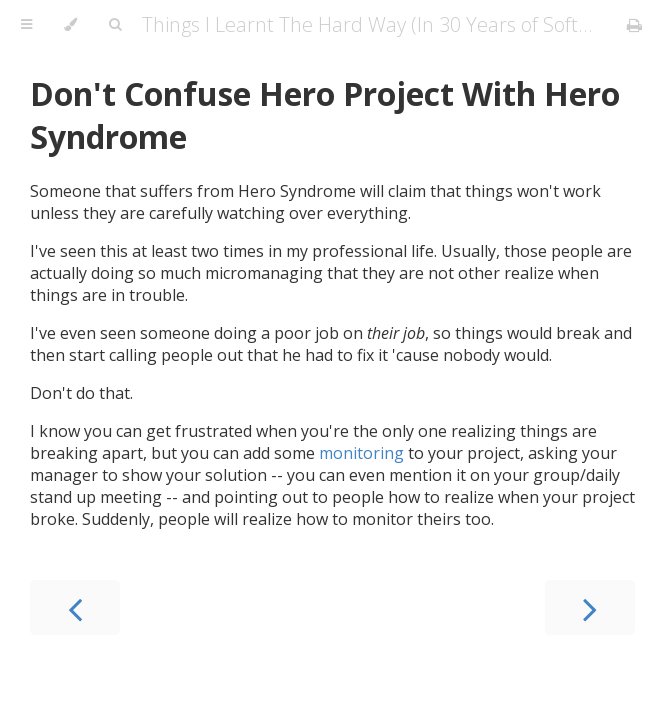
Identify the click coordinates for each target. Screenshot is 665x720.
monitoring (361, 453)
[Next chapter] (590, 607)
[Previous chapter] (75, 607)
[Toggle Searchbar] (115, 25)
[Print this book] (634, 25)
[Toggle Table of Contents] (26, 25)
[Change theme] (70, 25)
